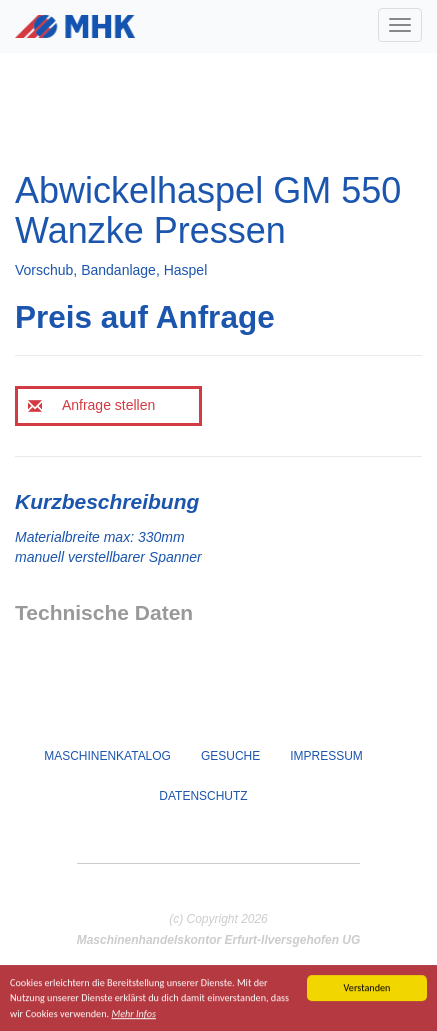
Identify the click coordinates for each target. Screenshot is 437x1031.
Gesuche (230, 756)
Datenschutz (203, 796)
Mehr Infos (133, 1014)
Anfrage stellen (91, 405)
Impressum (326, 756)
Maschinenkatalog (107, 756)
